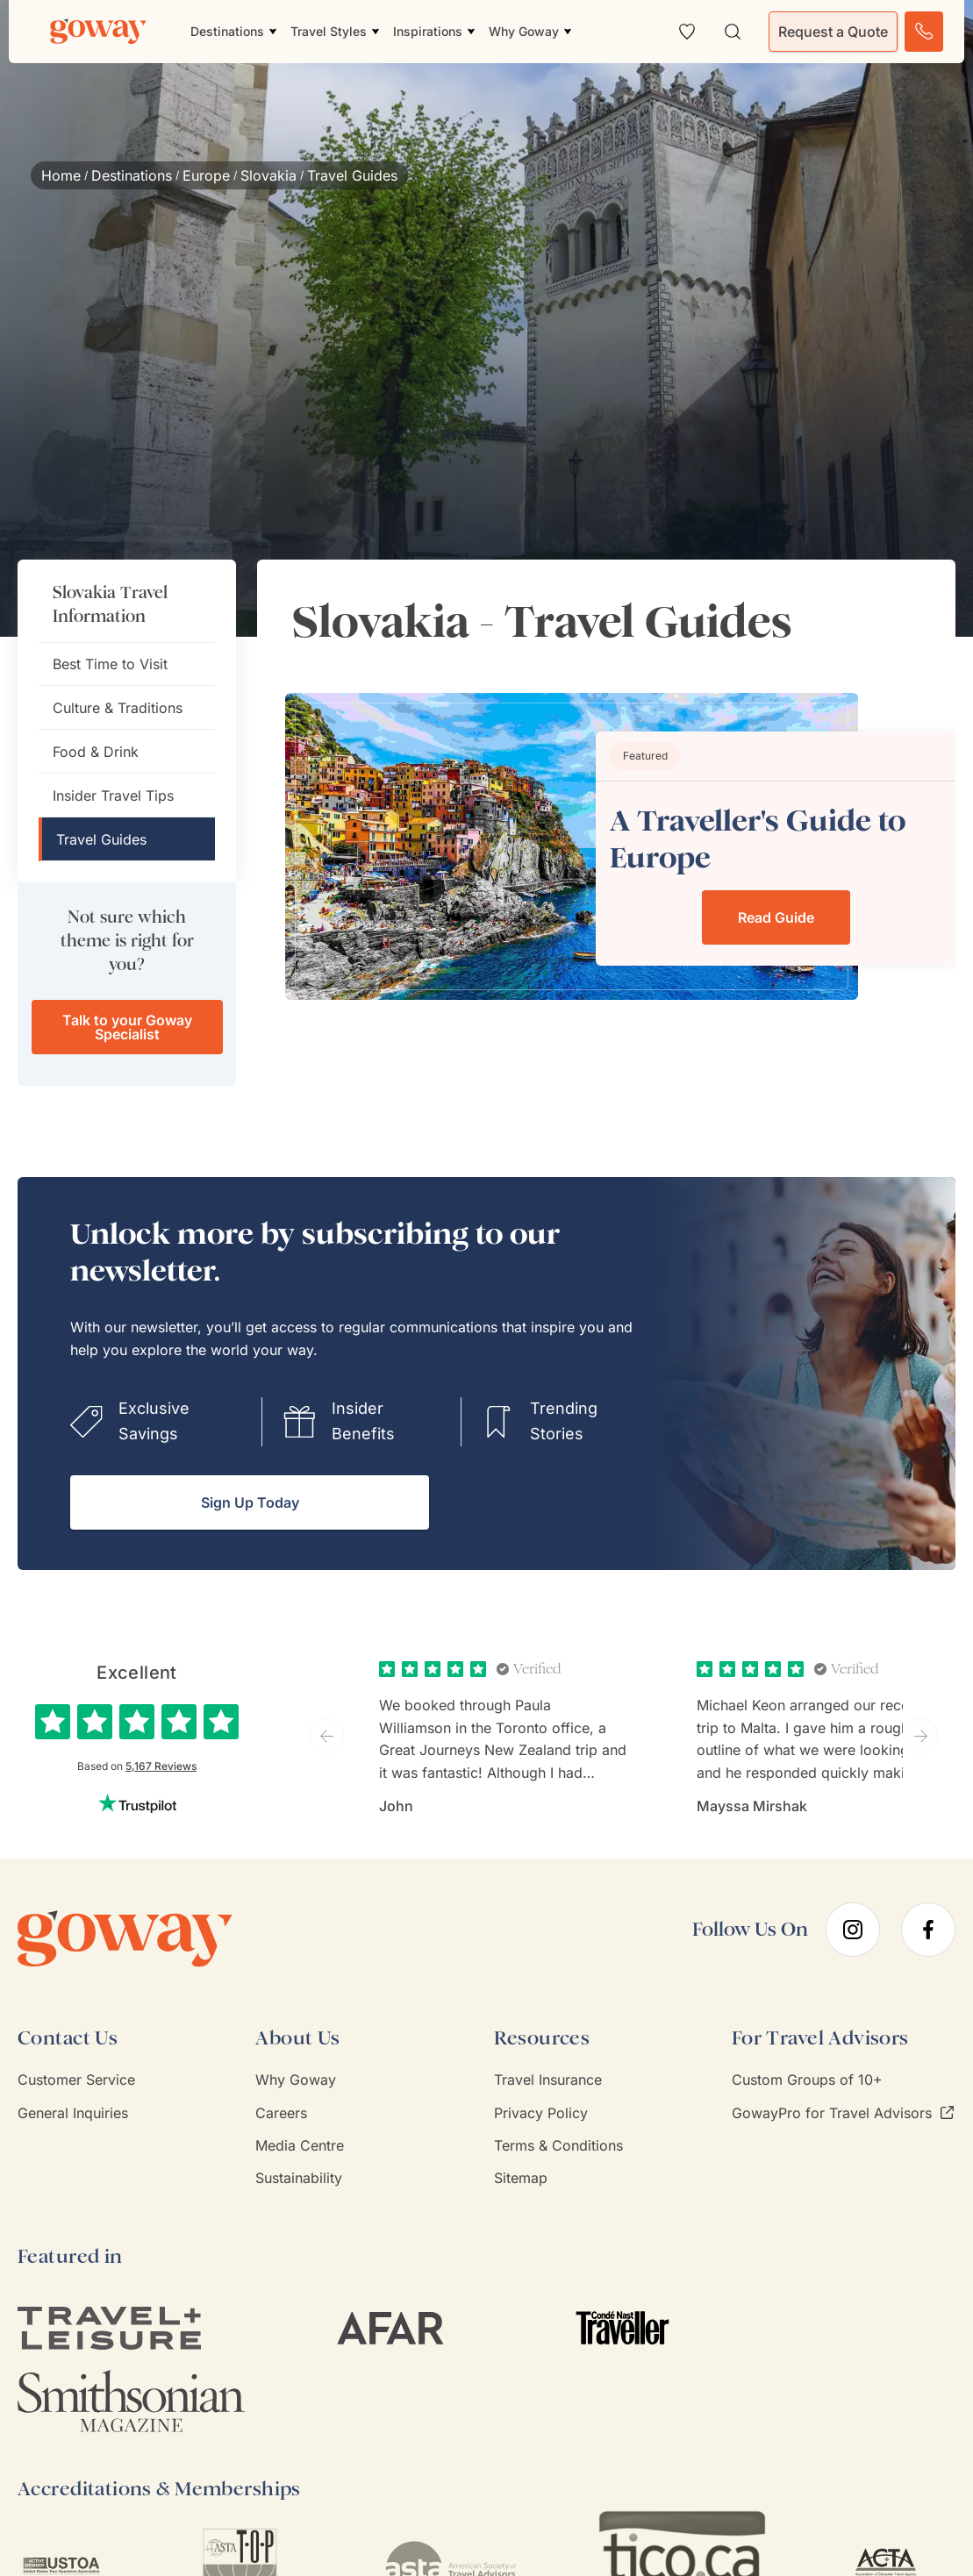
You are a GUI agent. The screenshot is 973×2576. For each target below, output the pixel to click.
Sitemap (520, 2178)
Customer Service (76, 2079)
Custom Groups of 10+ (807, 2079)
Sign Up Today (250, 1502)
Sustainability (298, 2178)
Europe (206, 175)
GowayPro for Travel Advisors (843, 2113)
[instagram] (853, 1929)
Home (61, 175)
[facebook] (928, 1929)
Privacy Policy (541, 2113)
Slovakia (268, 175)
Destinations (131, 175)
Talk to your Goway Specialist (127, 1027)
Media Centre (299, 2145)
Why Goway (295, 2079)
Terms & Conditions (558, 2145)
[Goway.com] (98, 31)
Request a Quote (833, 31)
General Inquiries (73, 2113)
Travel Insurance (548, 2079)
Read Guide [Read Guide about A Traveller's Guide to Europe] (776, 917)
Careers (281, 2113)
